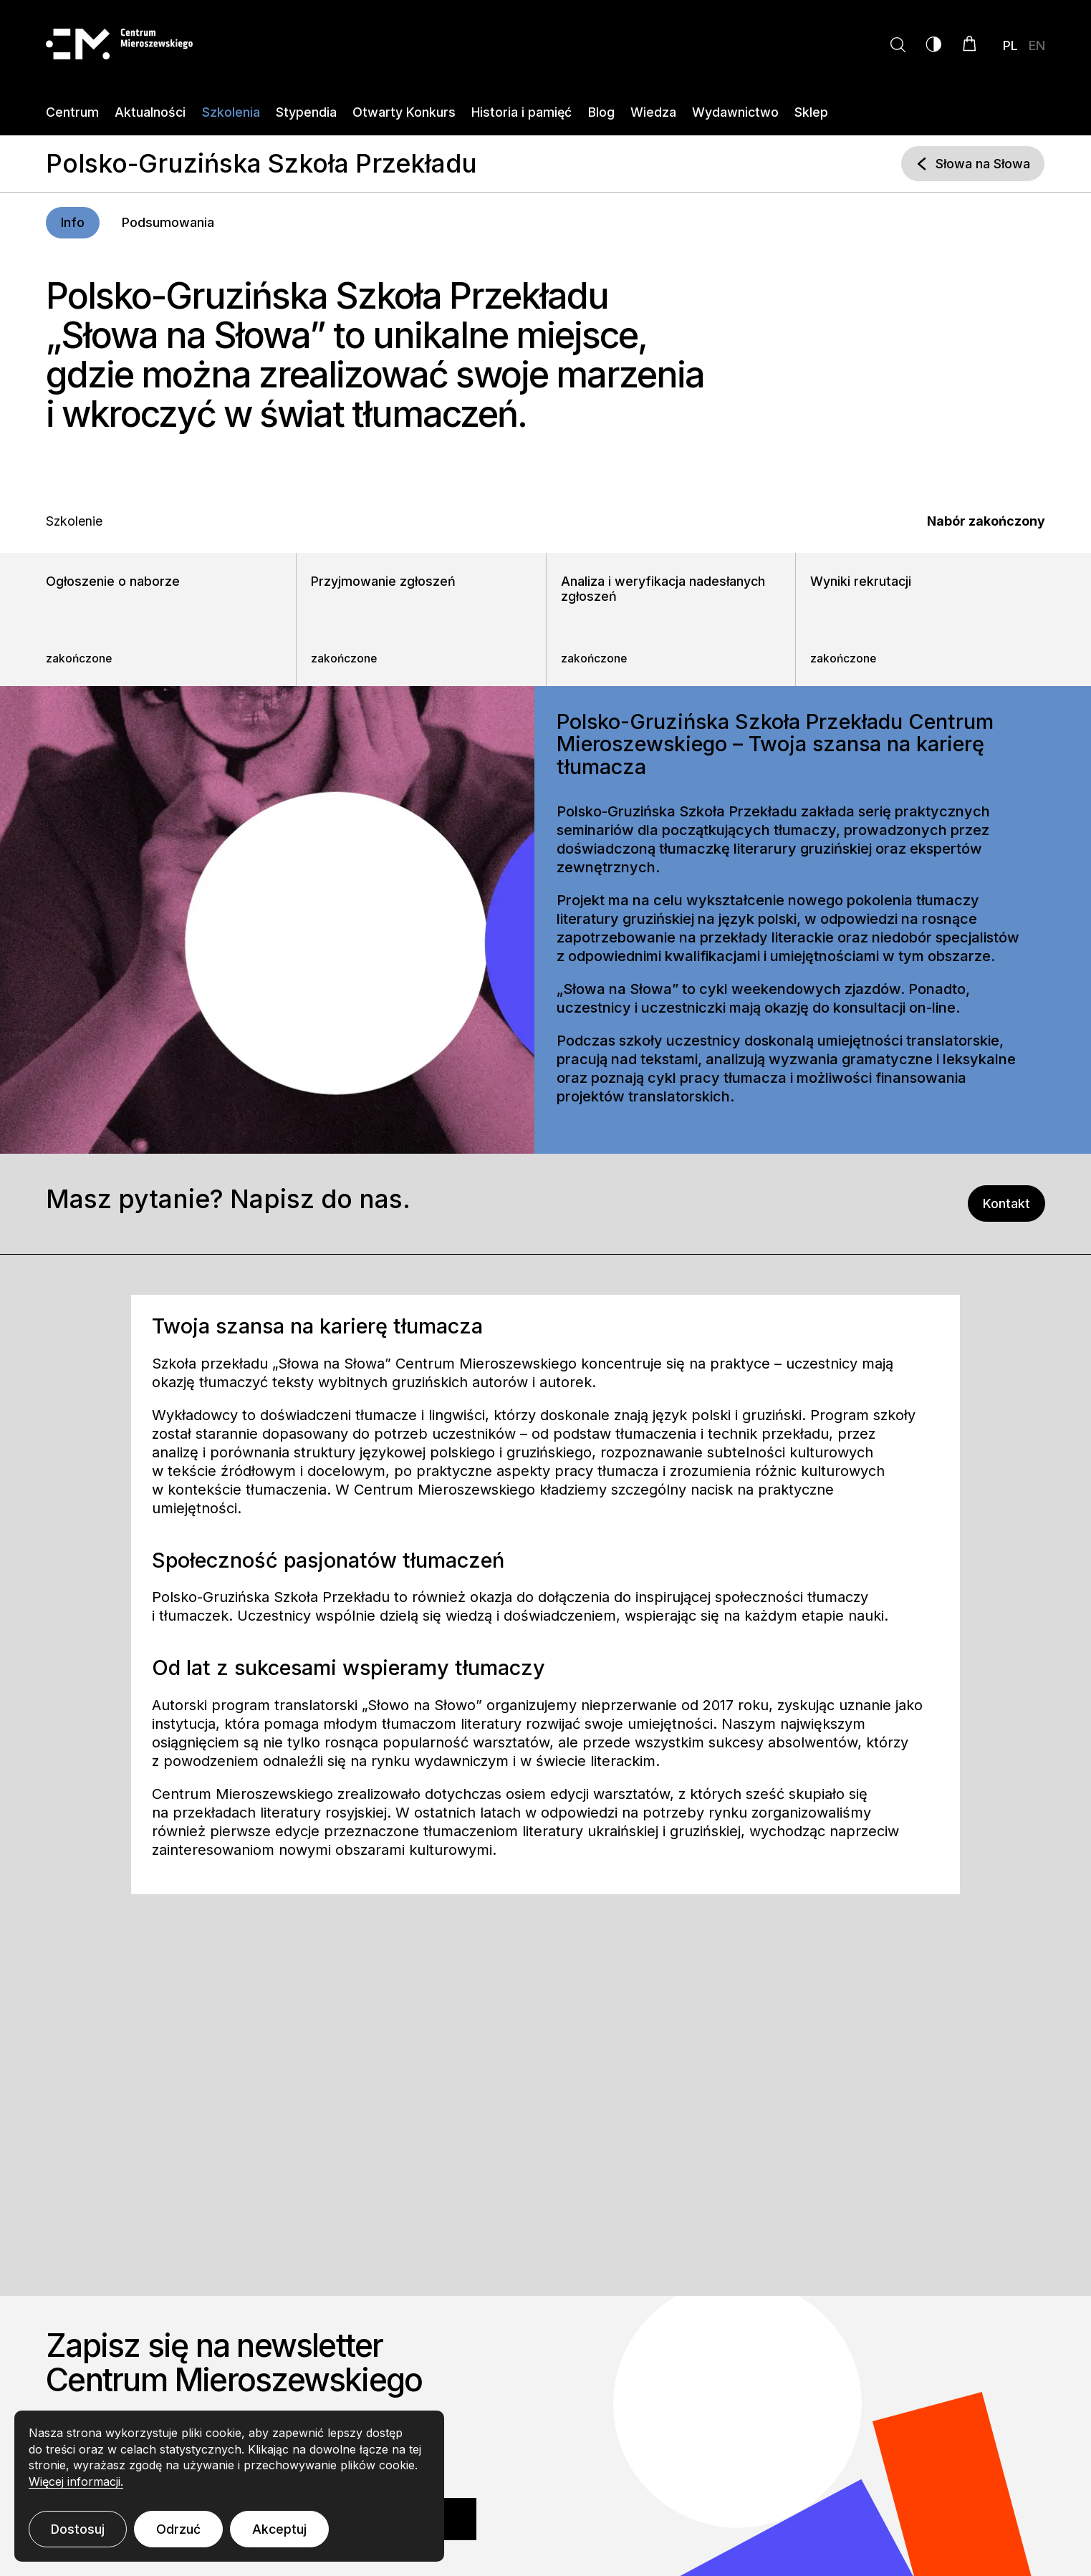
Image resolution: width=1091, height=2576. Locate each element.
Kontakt (1014, 1203)
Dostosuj (78, 2529)
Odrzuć (178, 2529)
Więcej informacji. (76, 2481)
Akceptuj (279, 2529)
